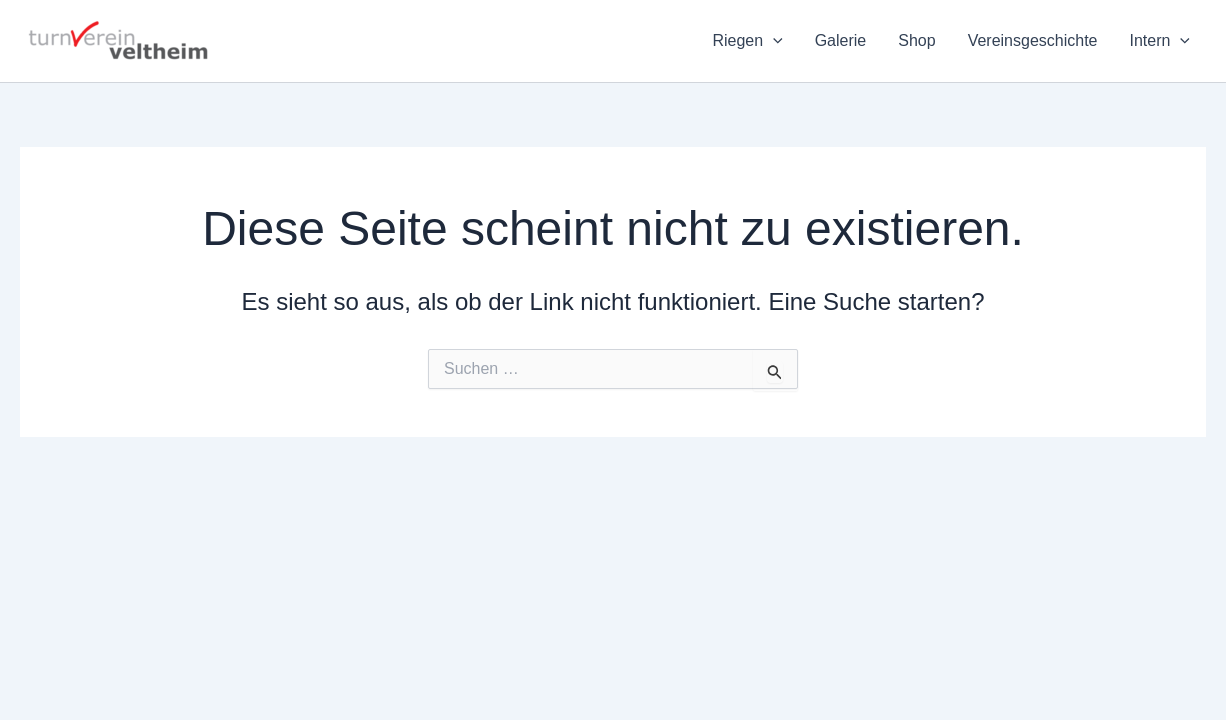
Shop (916, 40)
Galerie (841, 40)
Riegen (747, 41)
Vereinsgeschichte (1033, 40)
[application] (773, 41)
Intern (1159, 41)
